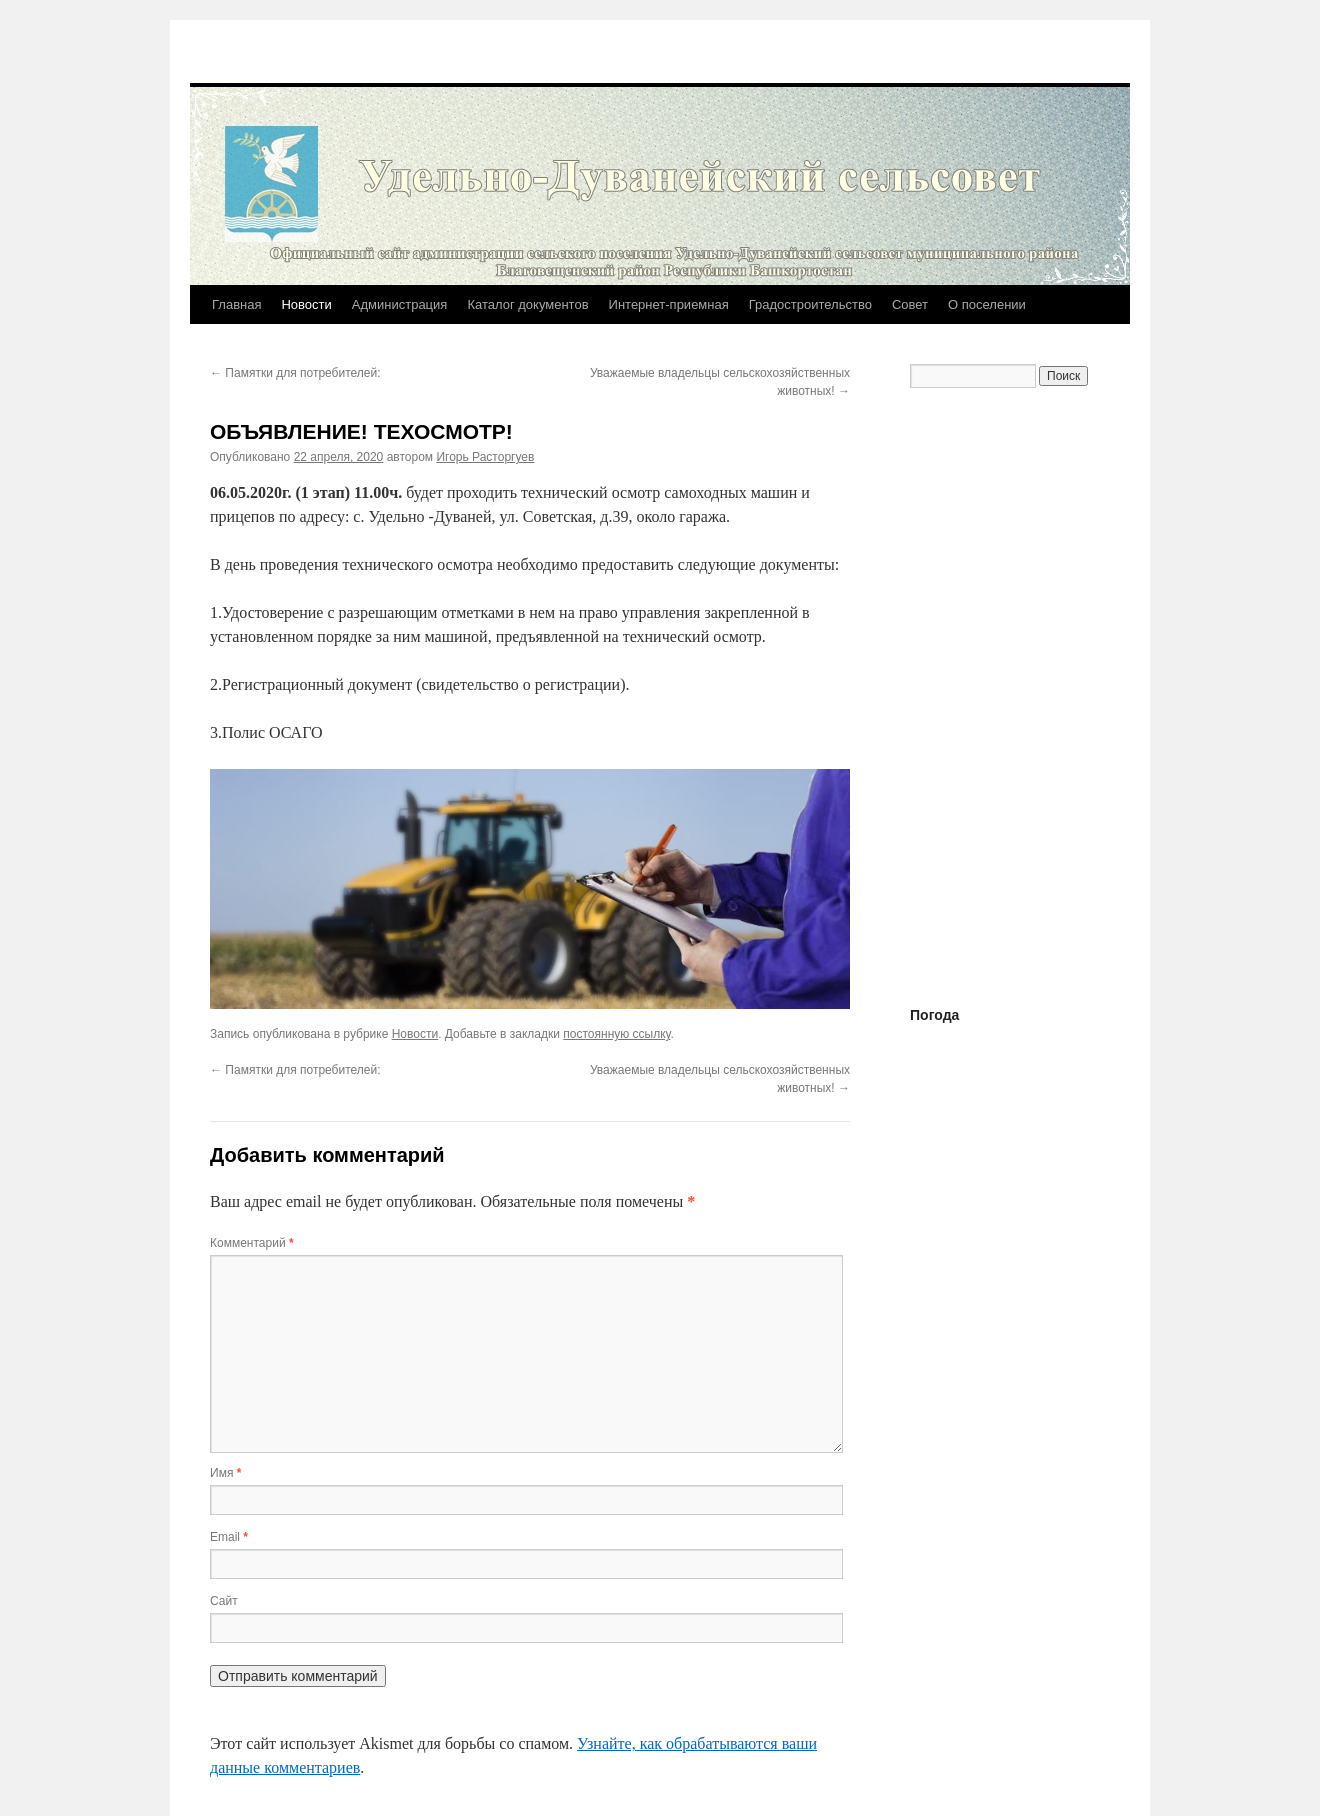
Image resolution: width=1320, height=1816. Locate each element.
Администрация (400, 304)
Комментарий (252, 1243)
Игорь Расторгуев (485, 457)
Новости (306, 304)
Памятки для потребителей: (295, 373)
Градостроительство (810, 304)
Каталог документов (527, 304)
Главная (236, 304)
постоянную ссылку (616, 1034)
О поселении (987, 304)
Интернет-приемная (669, 304)
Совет (910, 304)
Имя (225, 1473)
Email (229, 1537)
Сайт (224, 1601)
